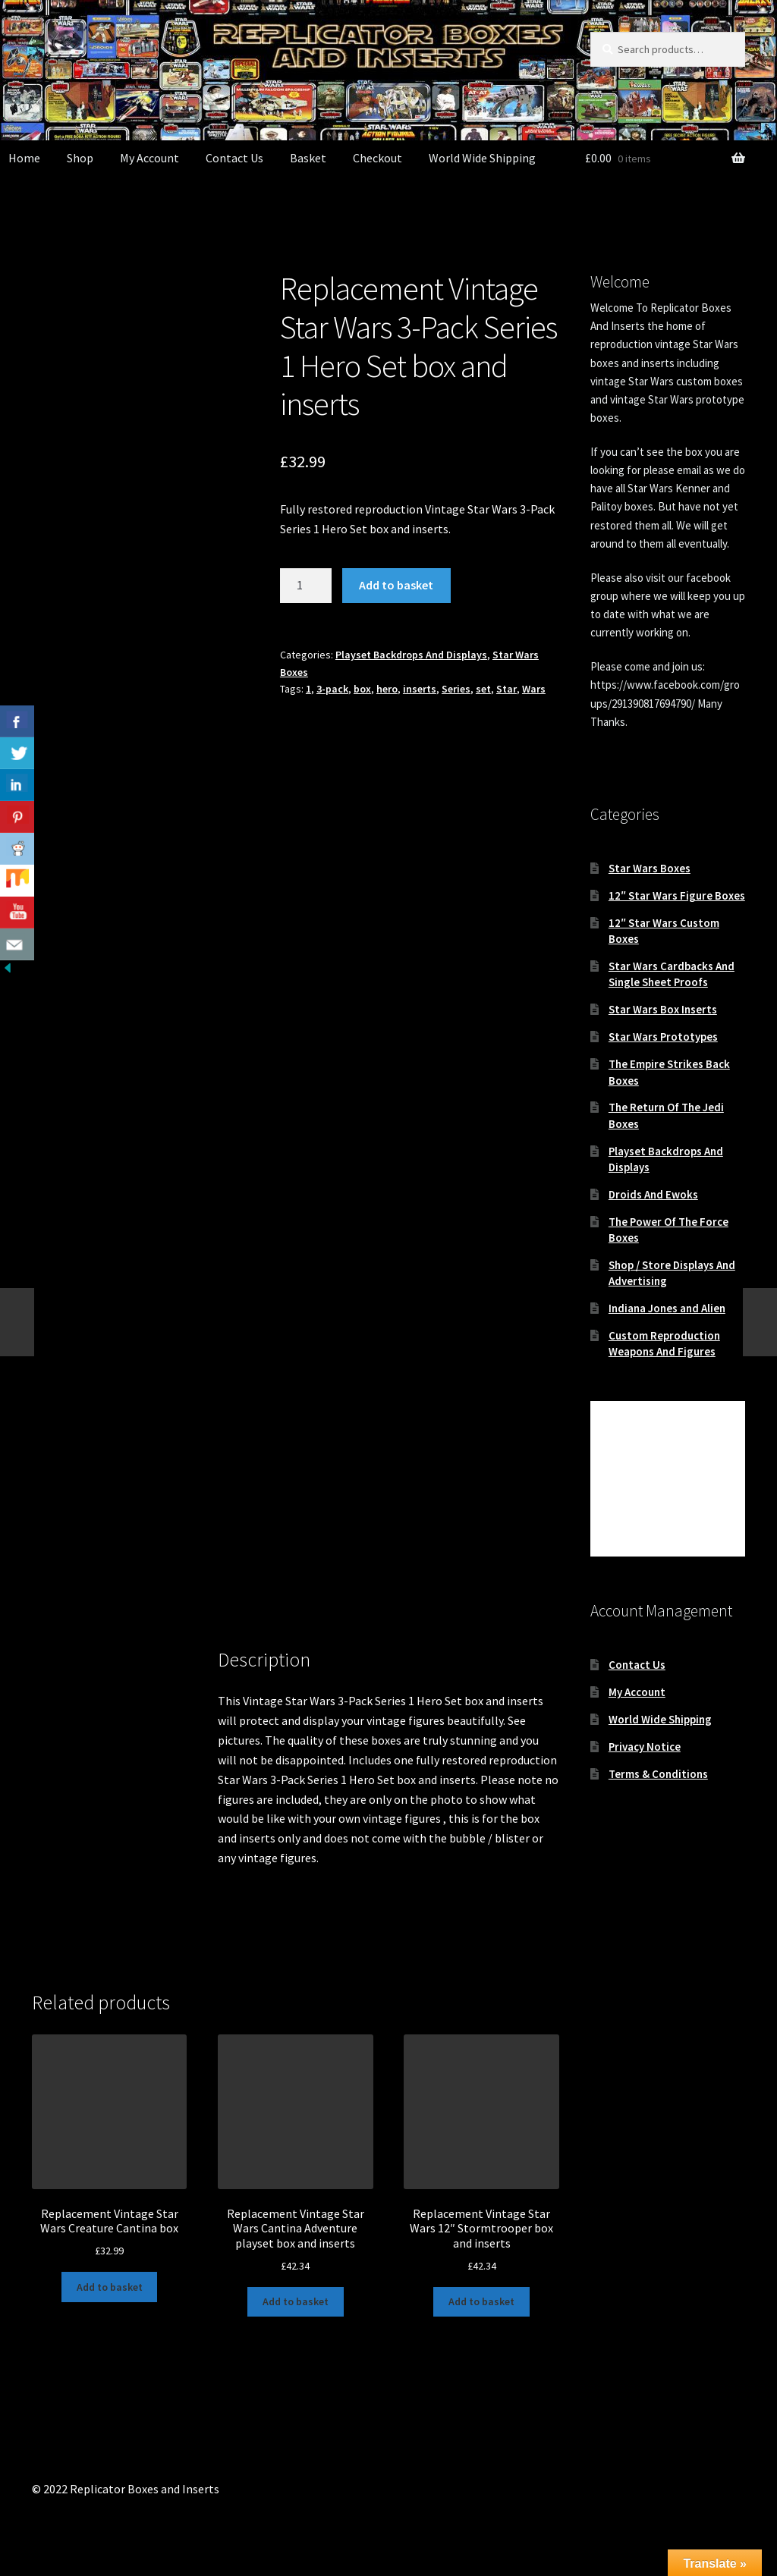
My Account (149, 157)
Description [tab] (62, 1670)
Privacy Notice (645, 1746)
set (483, 689)
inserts (419, 689)
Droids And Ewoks (653, 1194)
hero (387, 689)
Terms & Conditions (658, 1774)
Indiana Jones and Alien (667, 1308)
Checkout (377, 157)
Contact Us (234, 157)
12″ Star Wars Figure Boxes (677, 895)
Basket (308, 157)
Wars (534, 689)
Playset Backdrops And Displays (411, 654)
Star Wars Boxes (649, 868)
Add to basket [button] (110, 2287)
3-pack (332, 689)
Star (506, 689)
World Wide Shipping (482, 157)
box (362, 689)
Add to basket (396, 584)
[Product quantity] (306, 585)
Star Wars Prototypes (663, 1036)
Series (456, 689)
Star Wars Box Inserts (663, 1009)
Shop (80, 157)
